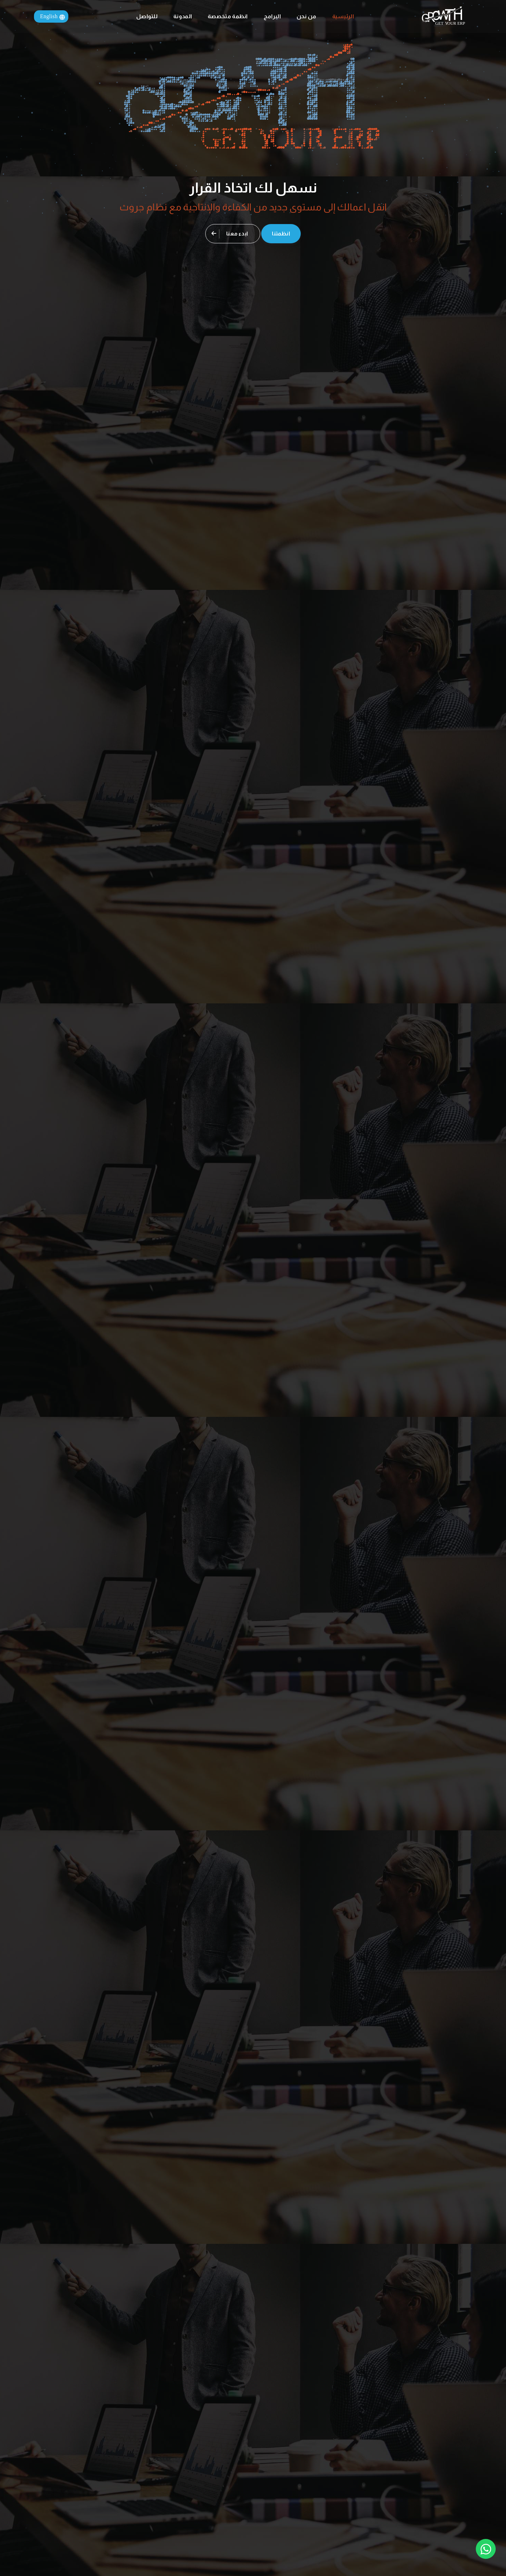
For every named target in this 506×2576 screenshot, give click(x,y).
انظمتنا (281, 233)
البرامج (272, 16)
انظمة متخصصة (228, 16)
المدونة (182, 16)
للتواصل (147, 16)
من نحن (307, 16)
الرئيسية (343, 16)
